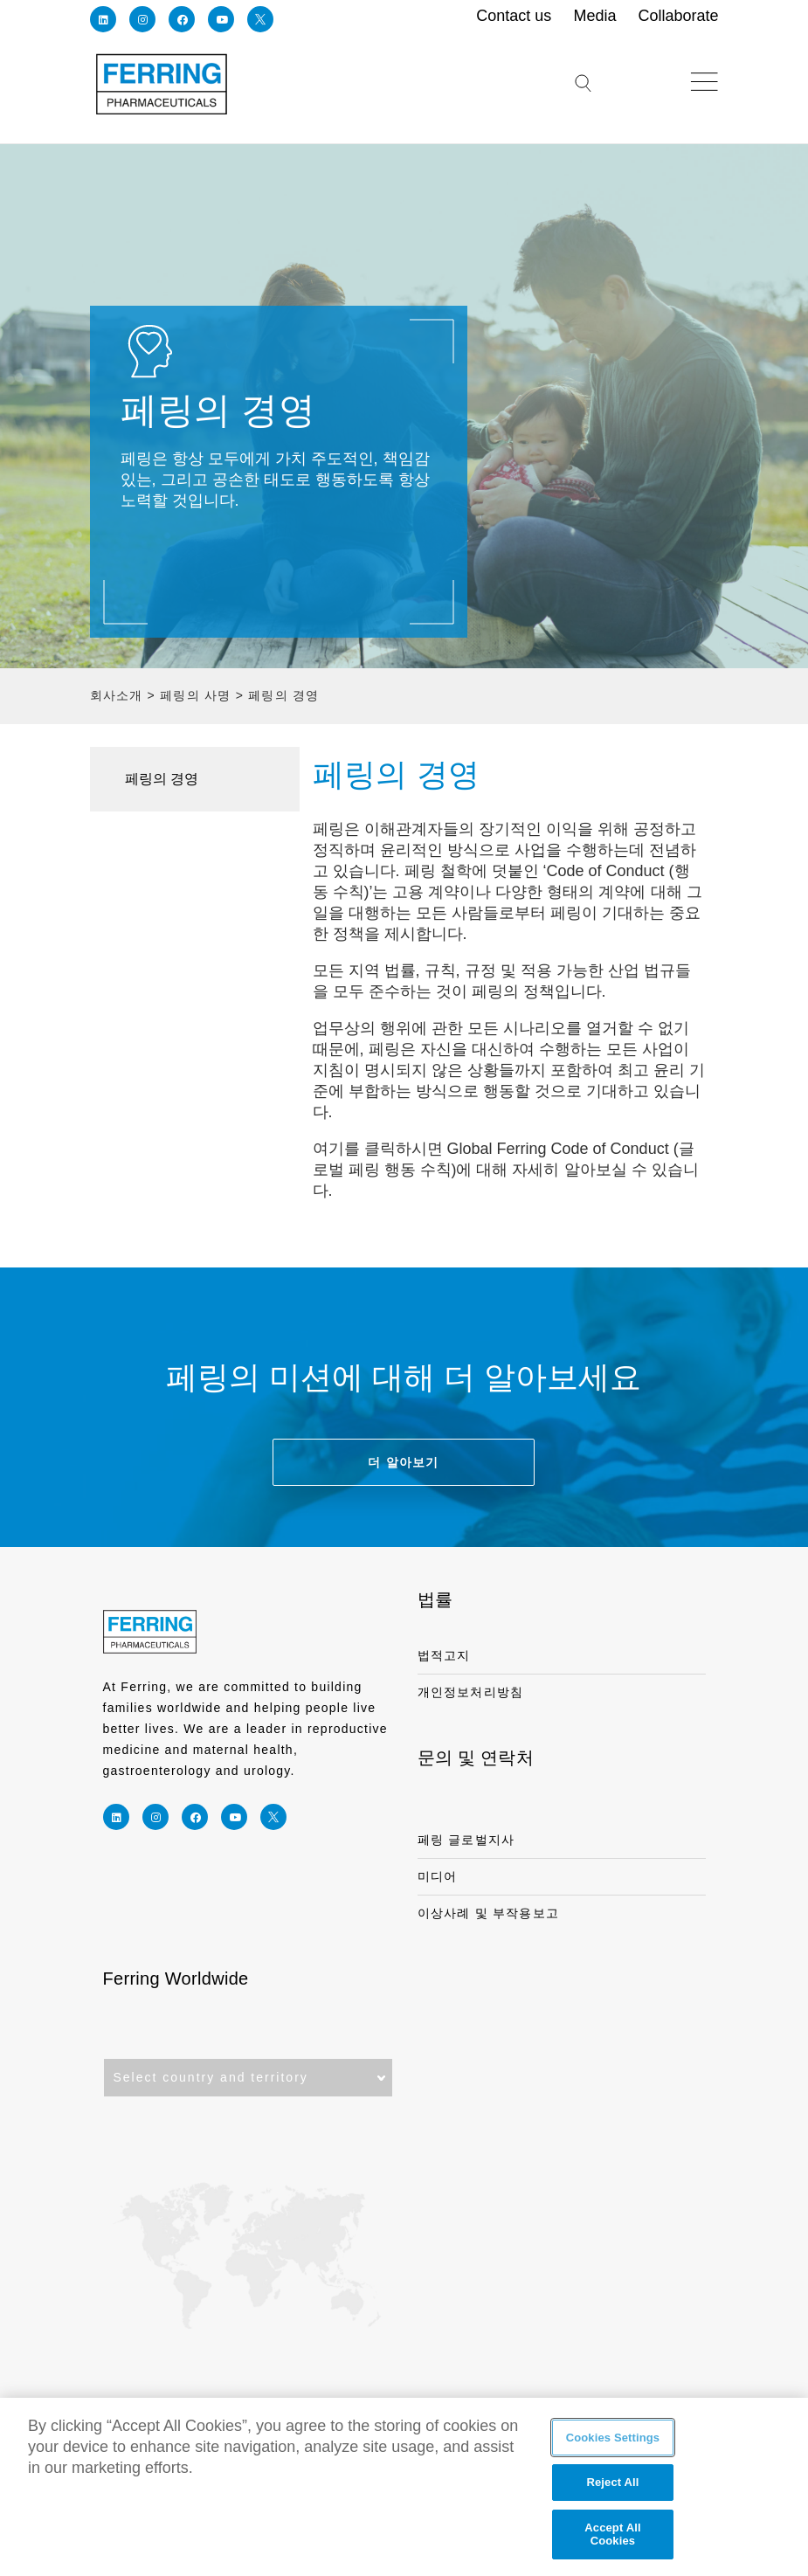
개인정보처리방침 (471, 1692)
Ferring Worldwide (176, 1978)
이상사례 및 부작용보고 (489, 1913)
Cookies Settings (613, 2437)
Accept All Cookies (612, 2534)
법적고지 (444, 1655)
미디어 (438, 1876)
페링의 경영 (161, 778)
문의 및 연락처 (476, 1757)
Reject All (612, 2483)
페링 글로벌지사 (466, 1840)
